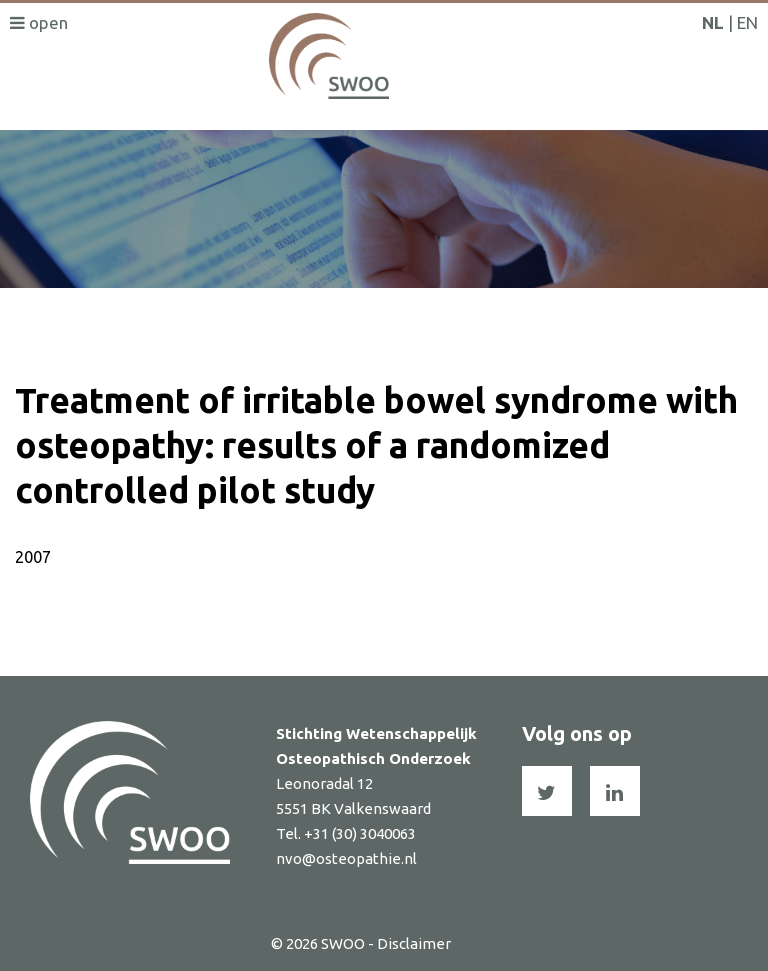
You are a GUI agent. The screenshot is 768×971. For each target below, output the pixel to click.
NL (713, 22)
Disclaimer (414, 943)
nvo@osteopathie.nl (346, 858)
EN (747, 22)
